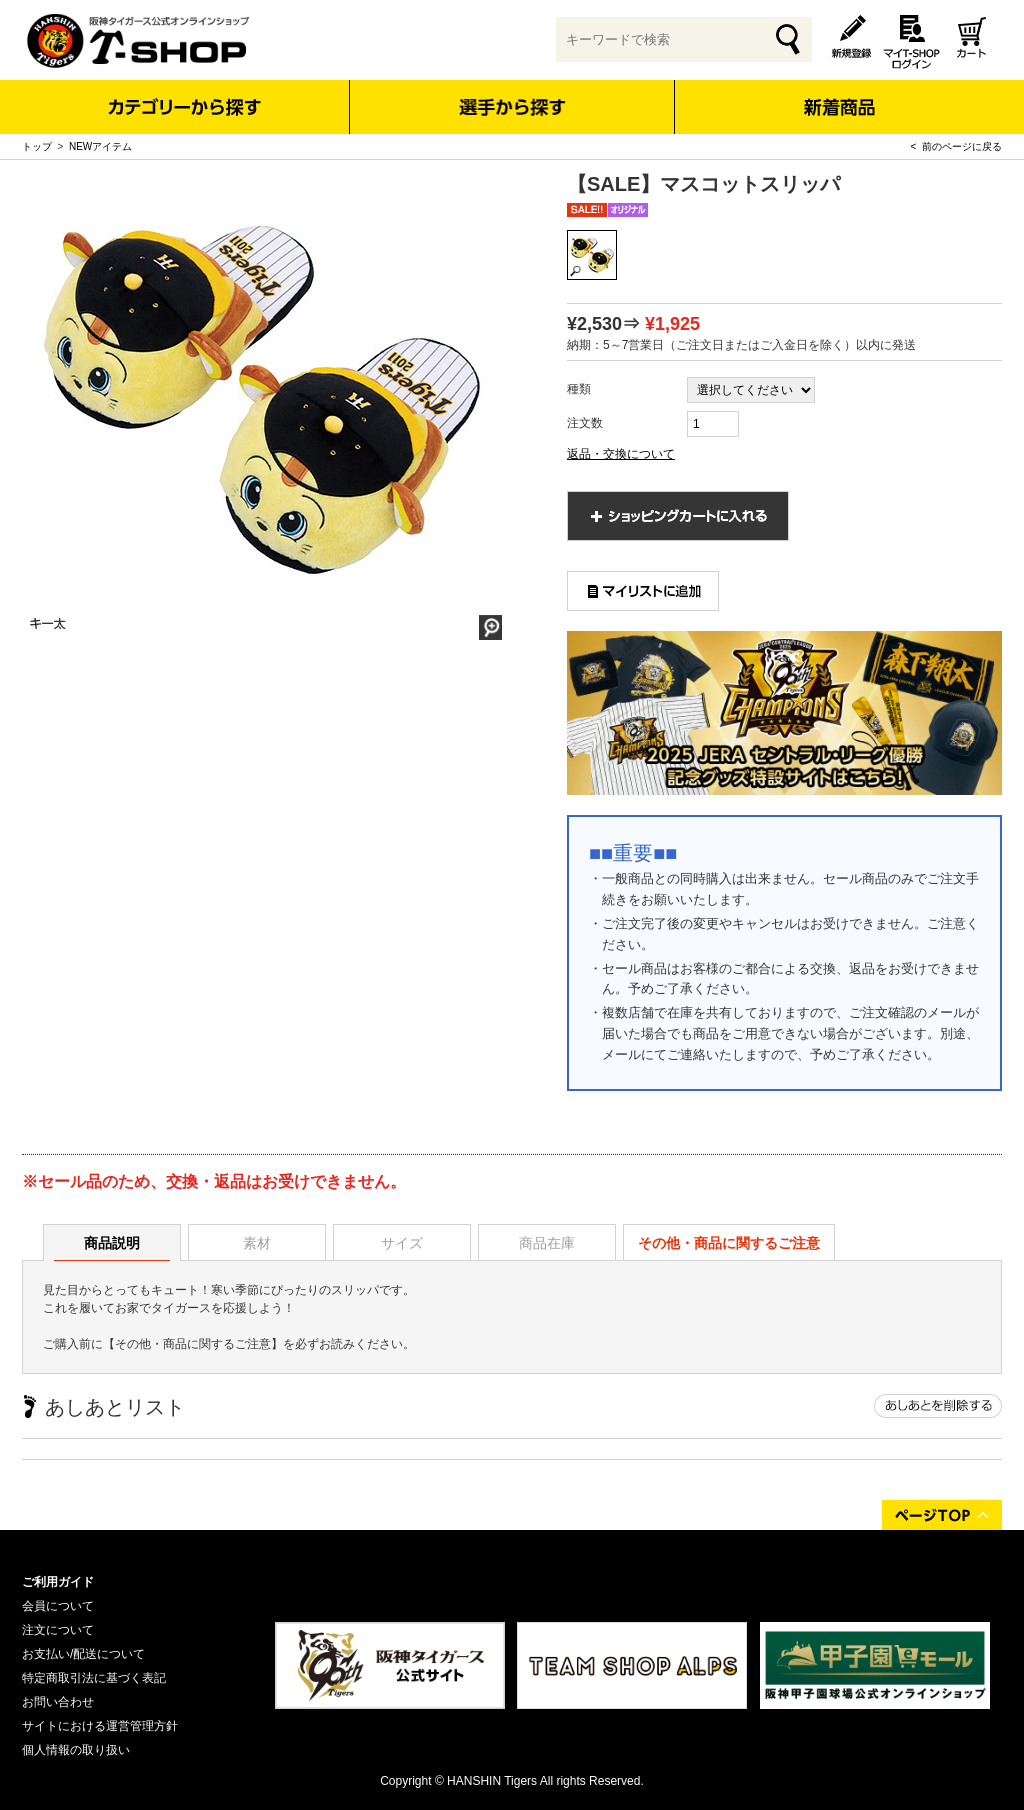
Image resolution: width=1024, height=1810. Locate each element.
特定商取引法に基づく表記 (94, 1678)
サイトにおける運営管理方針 (100, 1726)
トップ (37, 146)
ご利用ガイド (58, 1582)
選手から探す (512, 107)
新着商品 (838, 93)
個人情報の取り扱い (76, 1750)
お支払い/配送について (83, 1654)
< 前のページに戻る (956, 146)
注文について (58, 1630)
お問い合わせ (58, 1702)
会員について (58, 1606)
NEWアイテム (100, 146)
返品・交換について (621, 454)
